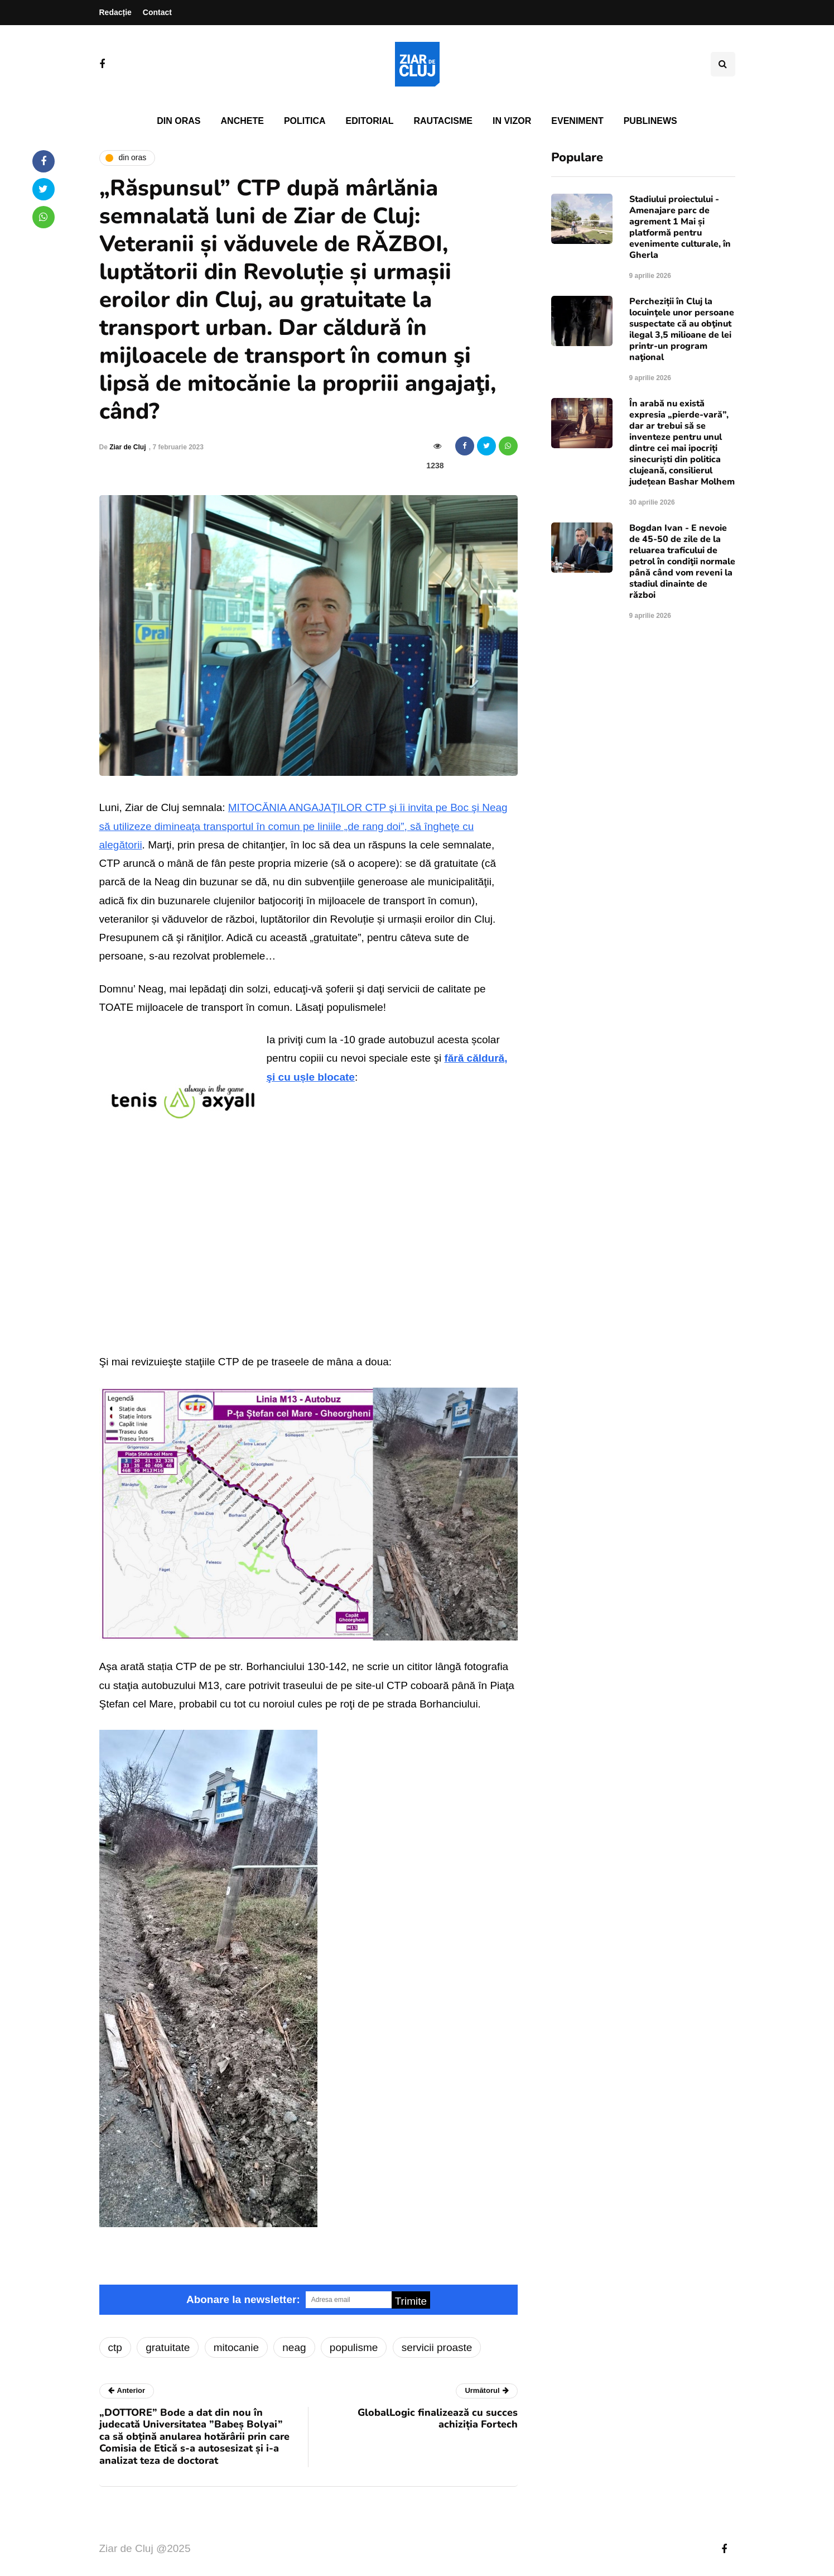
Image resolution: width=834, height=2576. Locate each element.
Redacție (115, 12)
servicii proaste (437, 2347)
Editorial (370, 121)
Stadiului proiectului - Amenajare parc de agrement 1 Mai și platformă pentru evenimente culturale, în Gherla (680, 227)
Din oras (178, 121)
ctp (115, 2347)
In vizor (512, 121)
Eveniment (577, 121)
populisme (354, 2347)
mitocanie (236, 2347)
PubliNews (650, 121)
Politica (305, 121)
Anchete (242, 121)
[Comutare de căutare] (723, 64)
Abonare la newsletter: (243, 2299)
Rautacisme (443, 121)
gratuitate (168, 2347)
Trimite (411, 2301)
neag (294, 2347)
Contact (157, 12)
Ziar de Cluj (127, 447)
